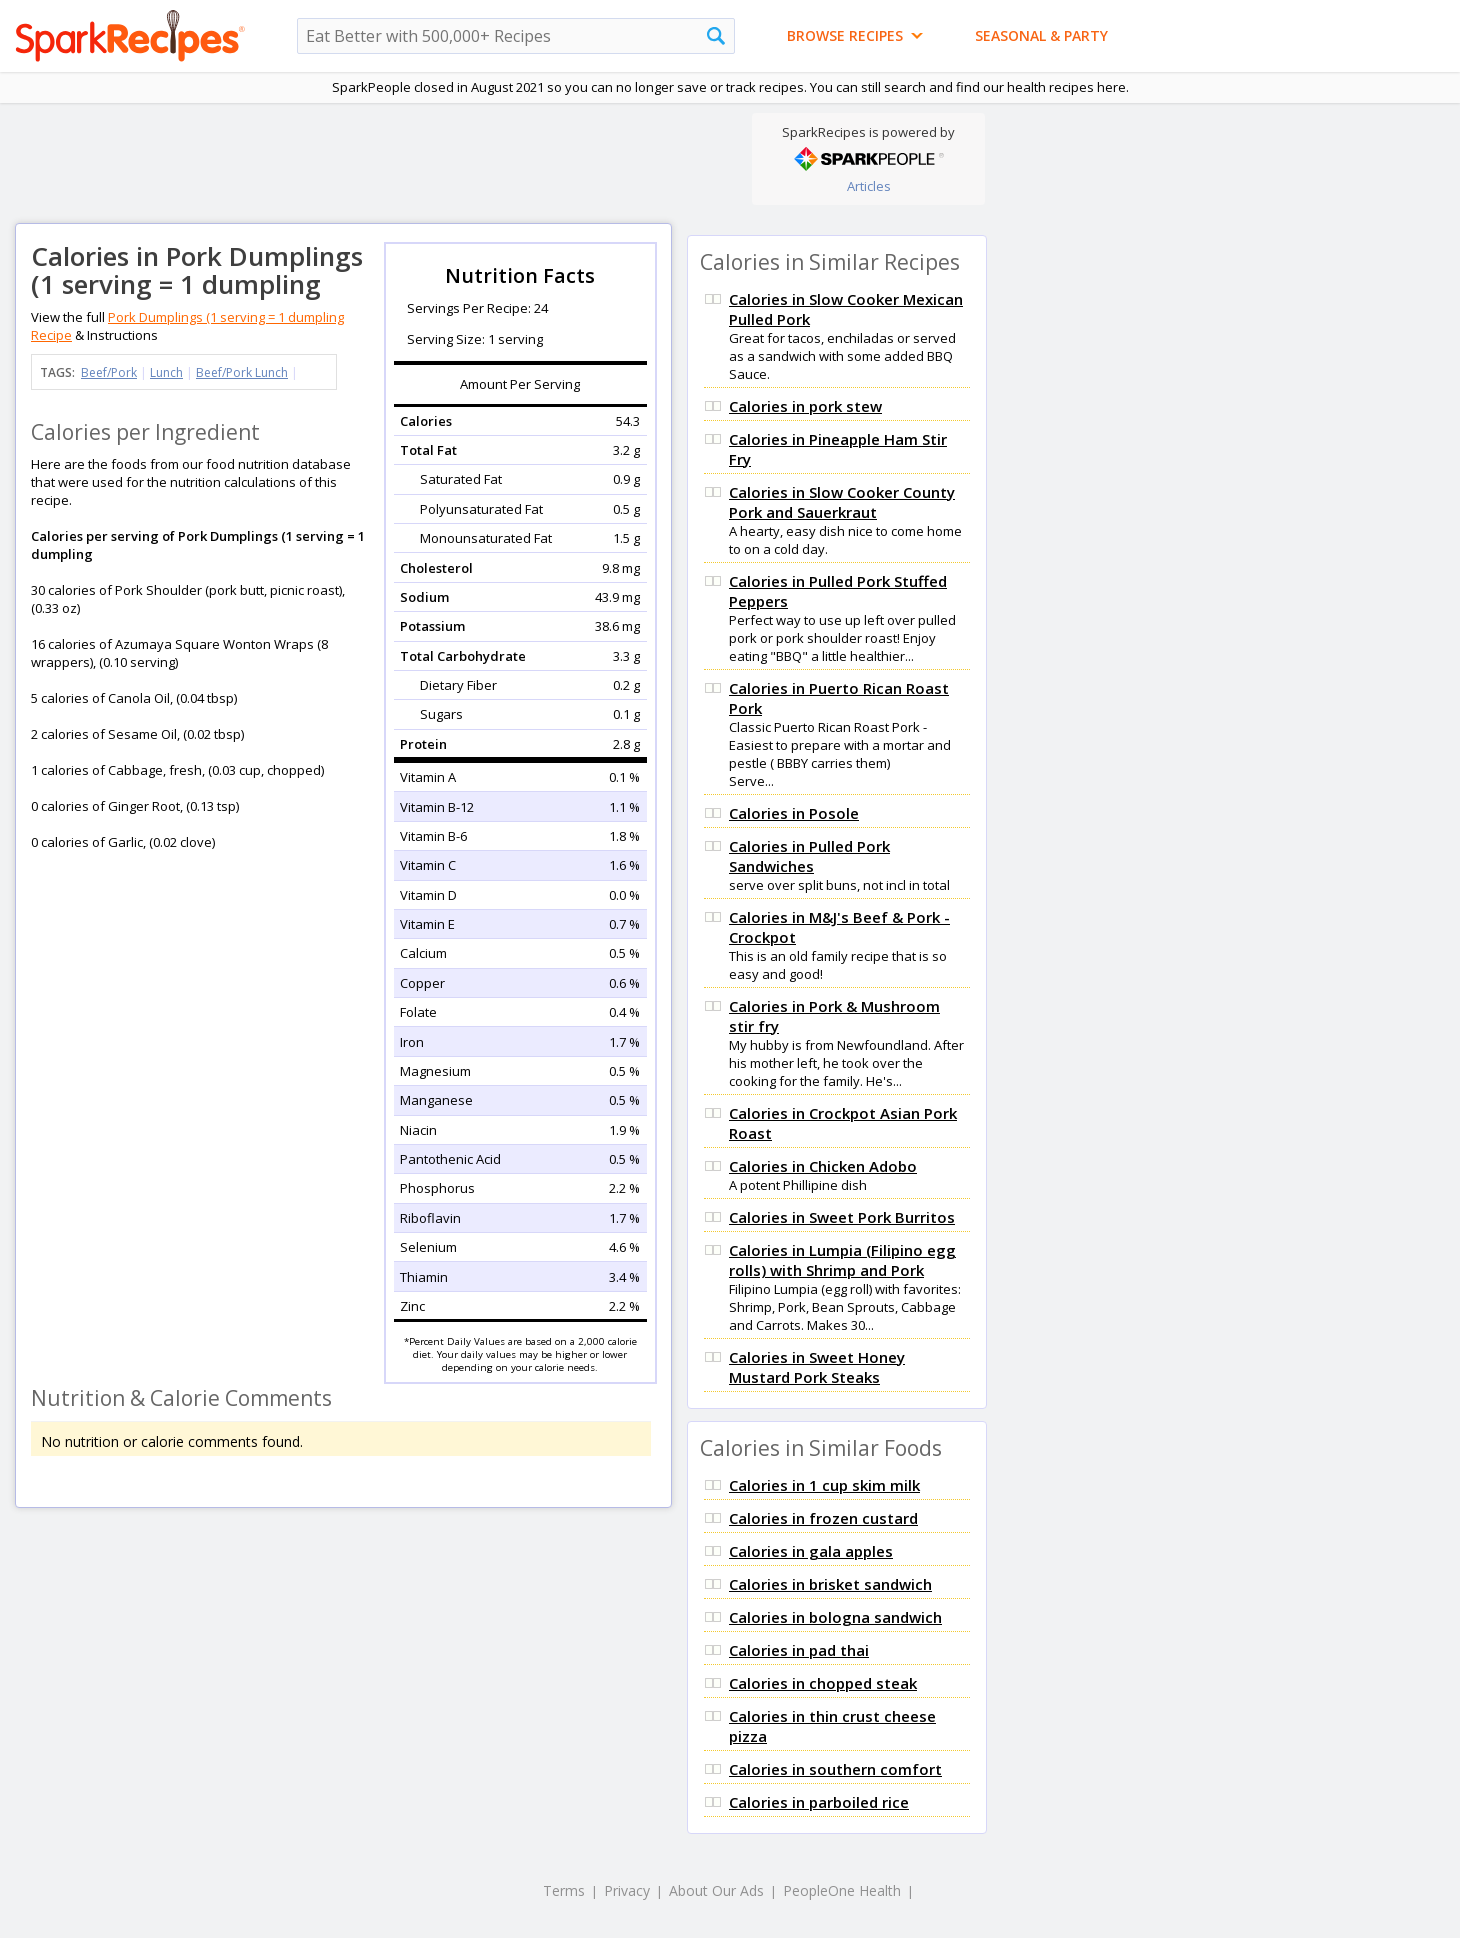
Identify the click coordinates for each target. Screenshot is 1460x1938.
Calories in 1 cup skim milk (824, 1485)
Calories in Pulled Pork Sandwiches (809, 856)
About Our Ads (716, 1890)
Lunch (166, 372)
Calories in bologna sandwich (835, 1617)
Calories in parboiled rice (819, 1802)
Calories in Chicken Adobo (823, 1166)
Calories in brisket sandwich (830, 1584)
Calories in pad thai (799, 1650)
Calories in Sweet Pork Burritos (842, 1217)
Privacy (627, 1890)
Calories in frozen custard (823, 1518)
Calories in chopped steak (823, 1683)
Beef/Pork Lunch (242, 372)
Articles (869, 186)
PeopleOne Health (842, 1890)
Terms (564, 1890)
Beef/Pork (109, 372)
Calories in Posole (794, 813)
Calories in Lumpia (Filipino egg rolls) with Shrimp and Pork (842, 1260)
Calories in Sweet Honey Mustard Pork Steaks (817, 1367)
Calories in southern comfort (835, 1769)
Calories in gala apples (811, 1551)
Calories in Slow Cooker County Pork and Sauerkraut (842, 502)
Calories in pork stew (805, 406)
